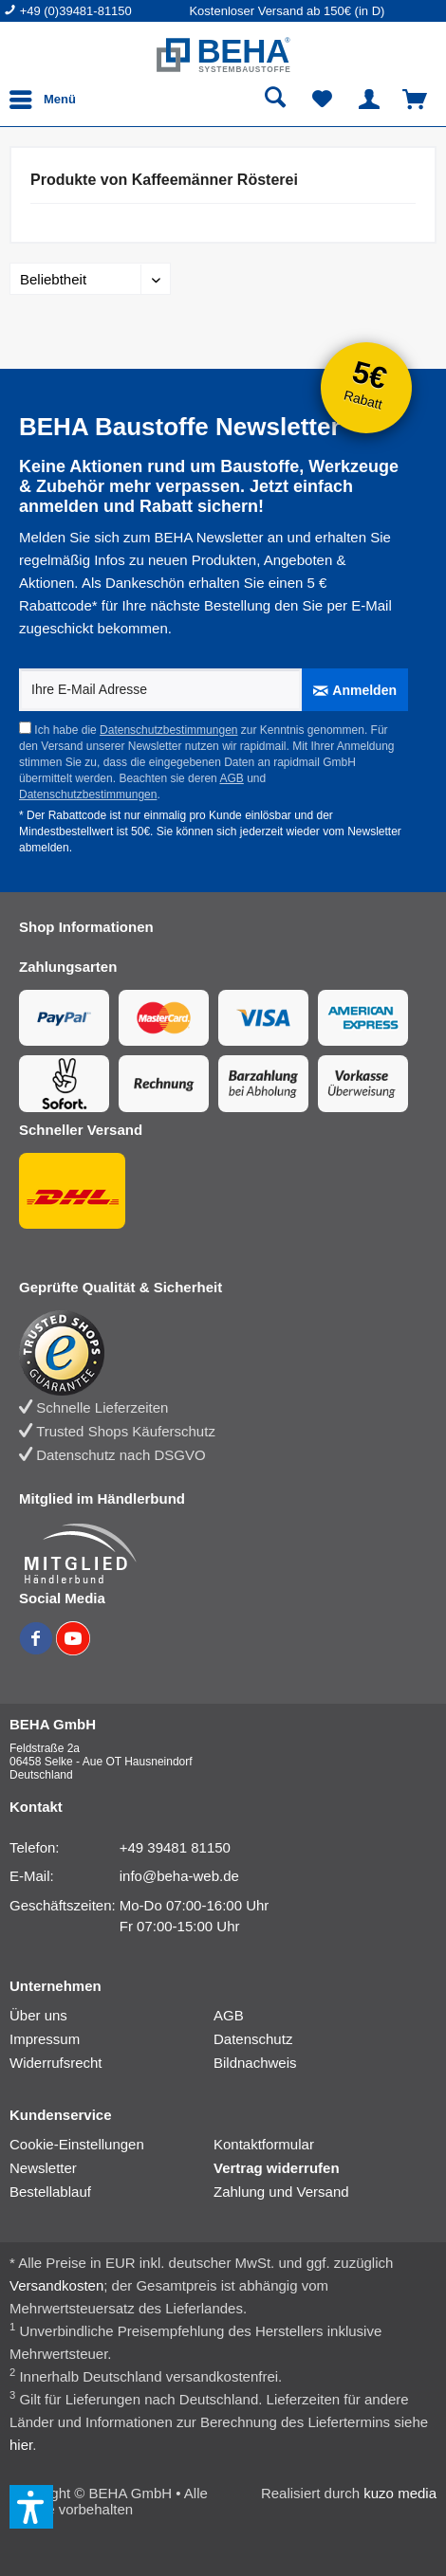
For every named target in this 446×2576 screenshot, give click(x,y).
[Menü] (47, 100)
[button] (31, 2507)
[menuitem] (96, 11)
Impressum (44, 2039)
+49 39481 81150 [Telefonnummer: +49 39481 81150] (175, 1847)
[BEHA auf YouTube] (73, 1649)
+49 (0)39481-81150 (76, 11)
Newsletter (43, 2168)
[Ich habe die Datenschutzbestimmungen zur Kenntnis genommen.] (25, 728)
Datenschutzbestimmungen (168, 730)
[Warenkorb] (416, 100)
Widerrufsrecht (55, 2063)
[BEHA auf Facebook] (37, 1649)
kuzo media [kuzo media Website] (400, 2493)
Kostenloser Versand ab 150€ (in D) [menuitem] (286, 11)
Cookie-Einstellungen (76, 2144)
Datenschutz (253, 2039)
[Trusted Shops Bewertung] (213, 1353)
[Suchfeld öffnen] (275, 100)
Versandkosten (56, 2285)
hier (20, 2445)
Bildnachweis (255, 2063)
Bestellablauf (50, 2191)
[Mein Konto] (369, 100)
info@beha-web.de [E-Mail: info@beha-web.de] (179, 1876)
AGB (231, 778)
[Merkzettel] (323, 100)
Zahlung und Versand (281, 2191)
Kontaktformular (264, 2144)
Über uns (38, 2015)
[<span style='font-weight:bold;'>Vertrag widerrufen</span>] (316, 2168)
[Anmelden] (355, 689)
